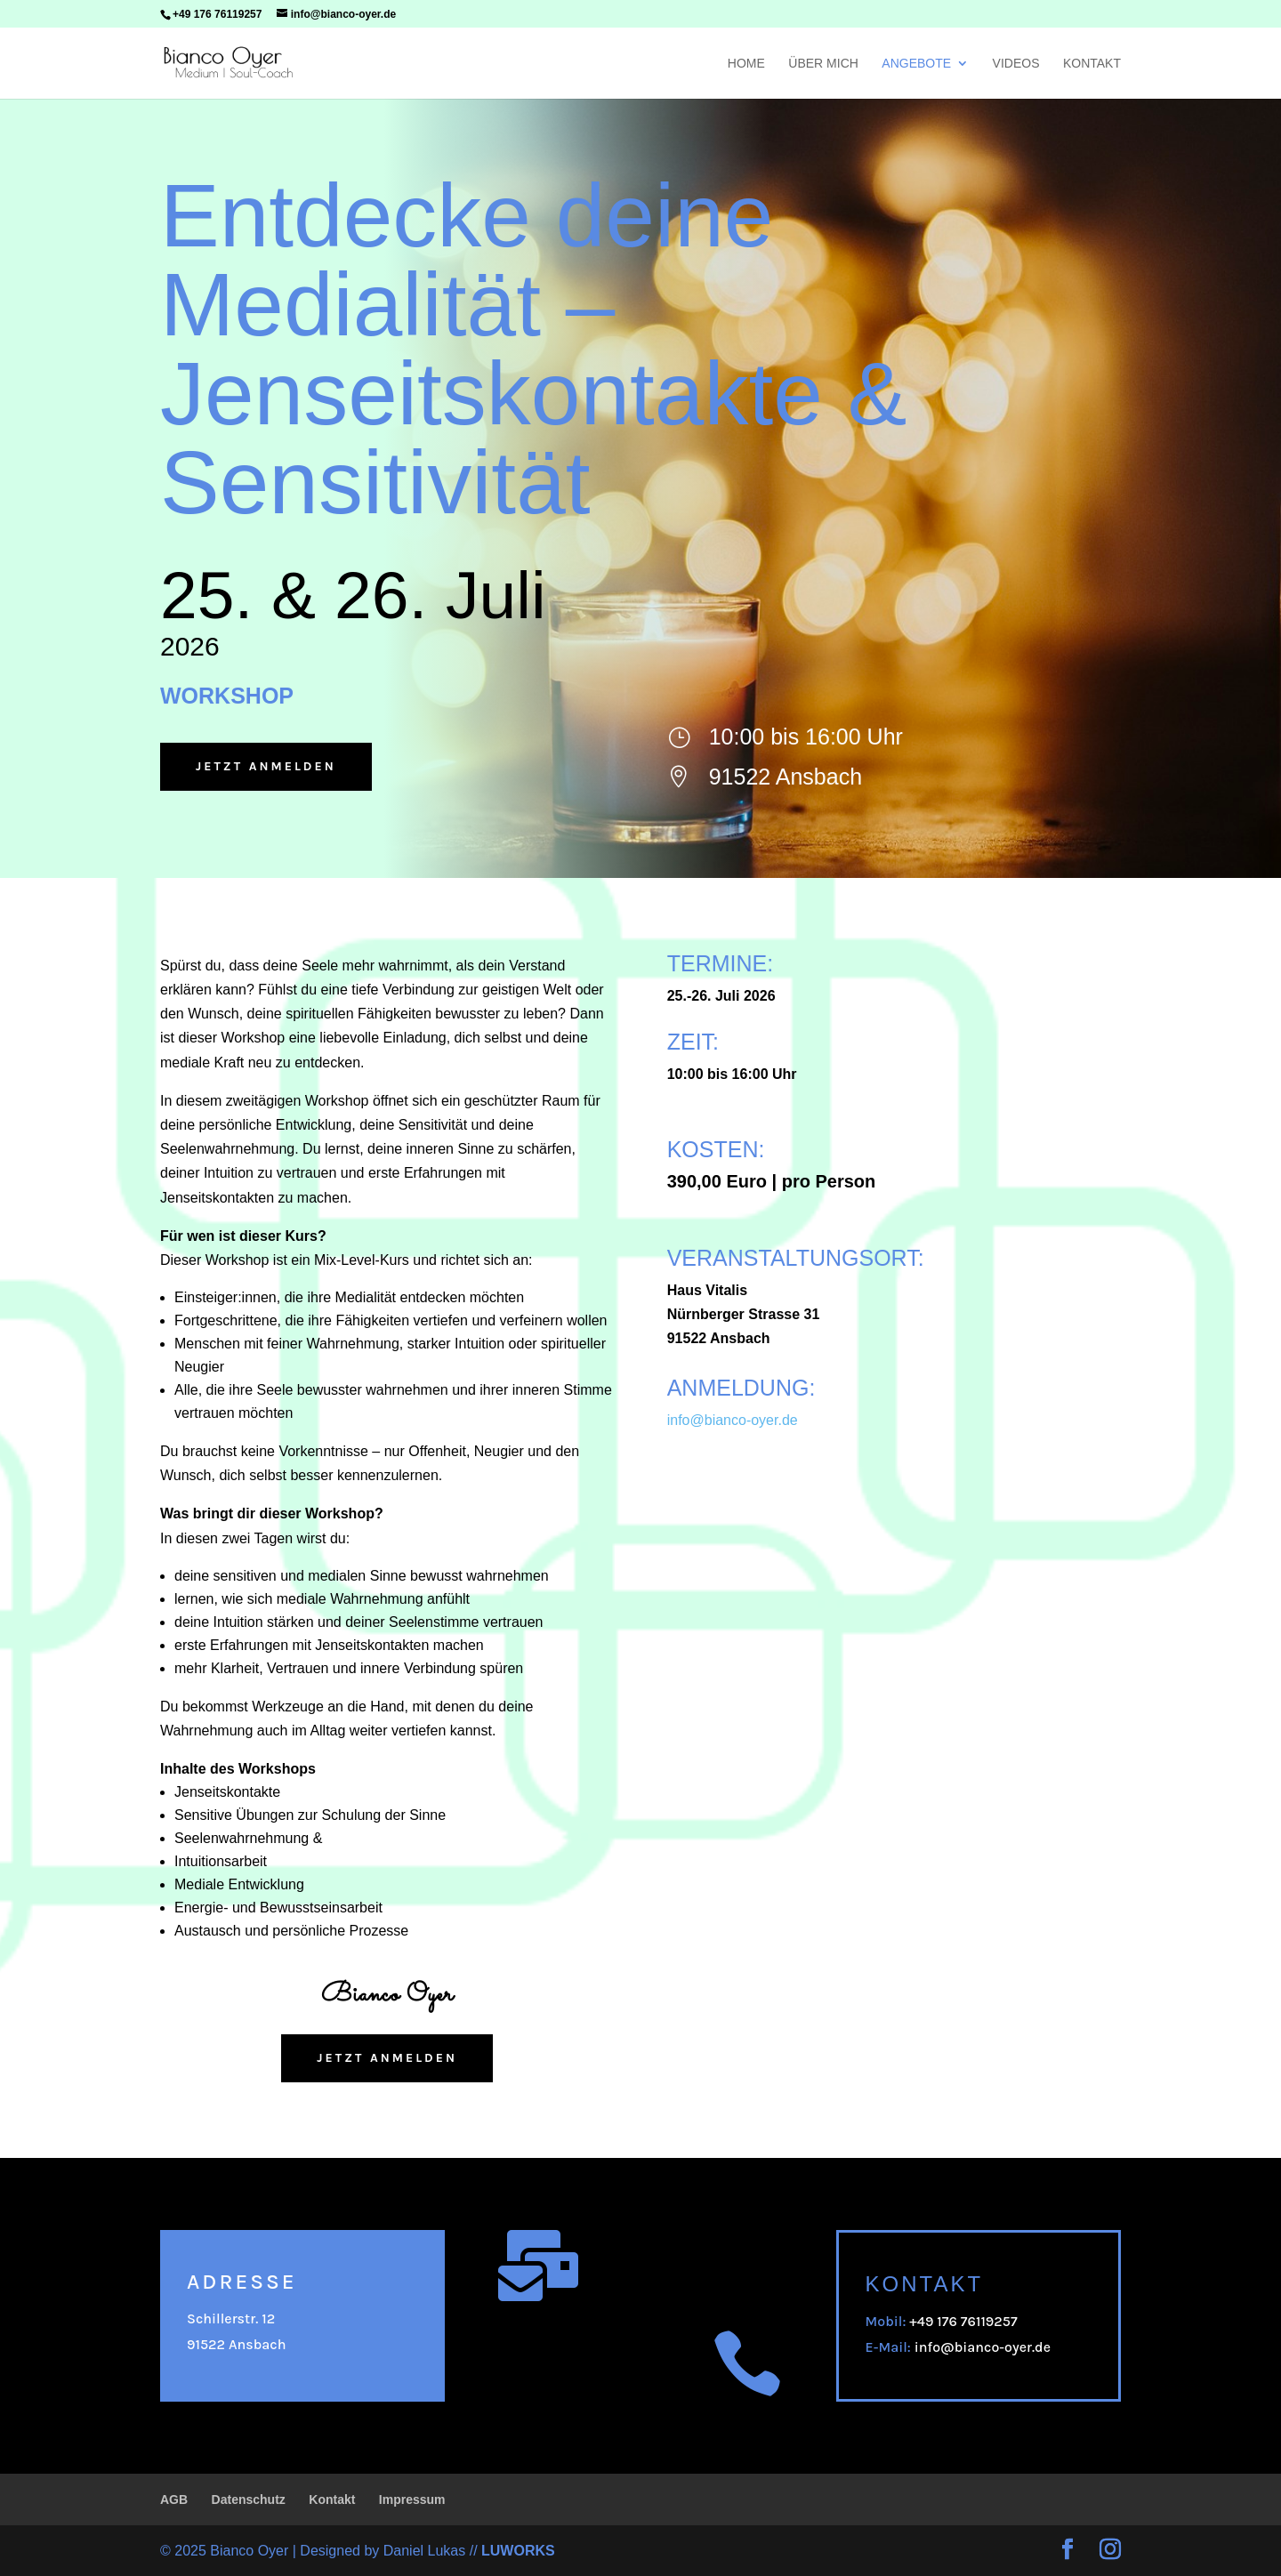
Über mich (823, 63)
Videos (1016, 63)
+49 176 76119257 (217, 14)
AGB (174, 2499)
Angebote (916, 63)
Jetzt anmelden (266, 766)
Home (746, 63)
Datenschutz (249, 2499)
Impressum (412, 2499)
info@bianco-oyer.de (982, 2347)
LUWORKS (518, 2550)
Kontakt (1092, 63)
